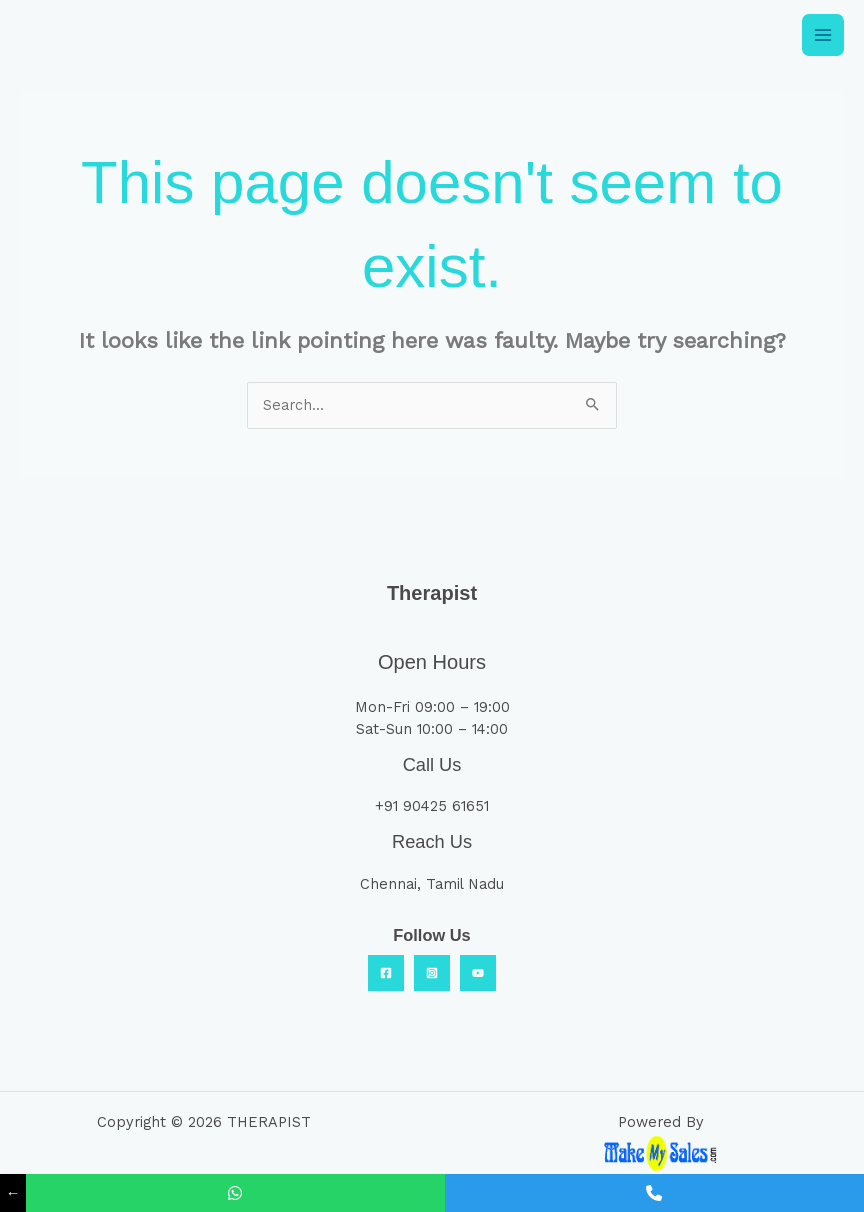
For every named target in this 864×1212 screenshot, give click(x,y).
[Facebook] (386, 973)
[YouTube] (478, 973)
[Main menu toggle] (823, 35)
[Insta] (432, 973)
